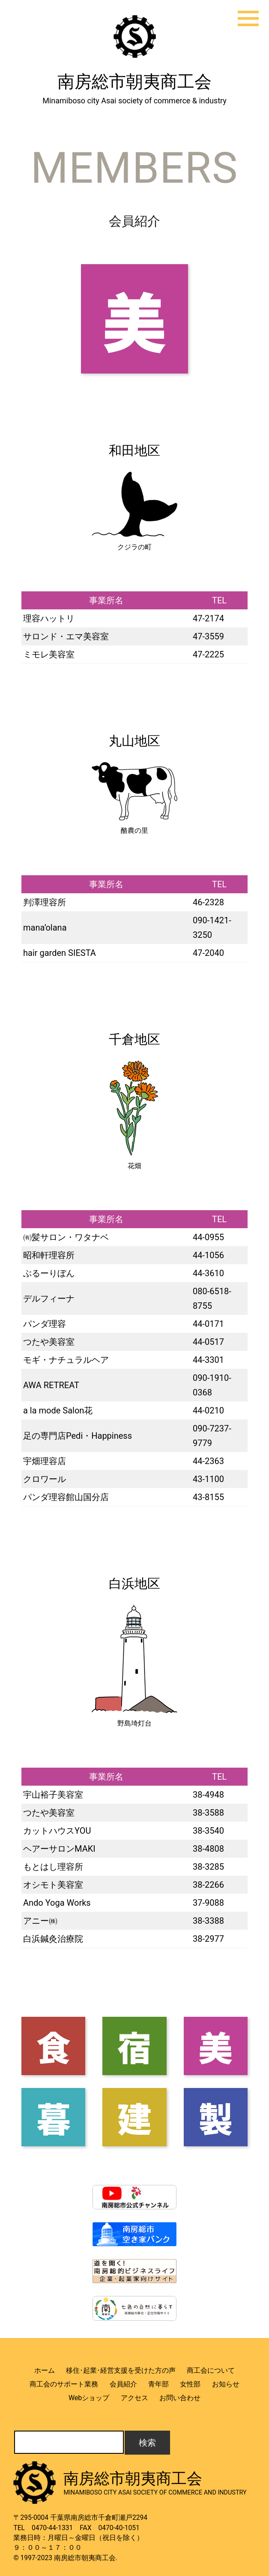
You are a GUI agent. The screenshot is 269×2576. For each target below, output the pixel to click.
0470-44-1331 (52, 2528)
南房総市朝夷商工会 (134, 82)
